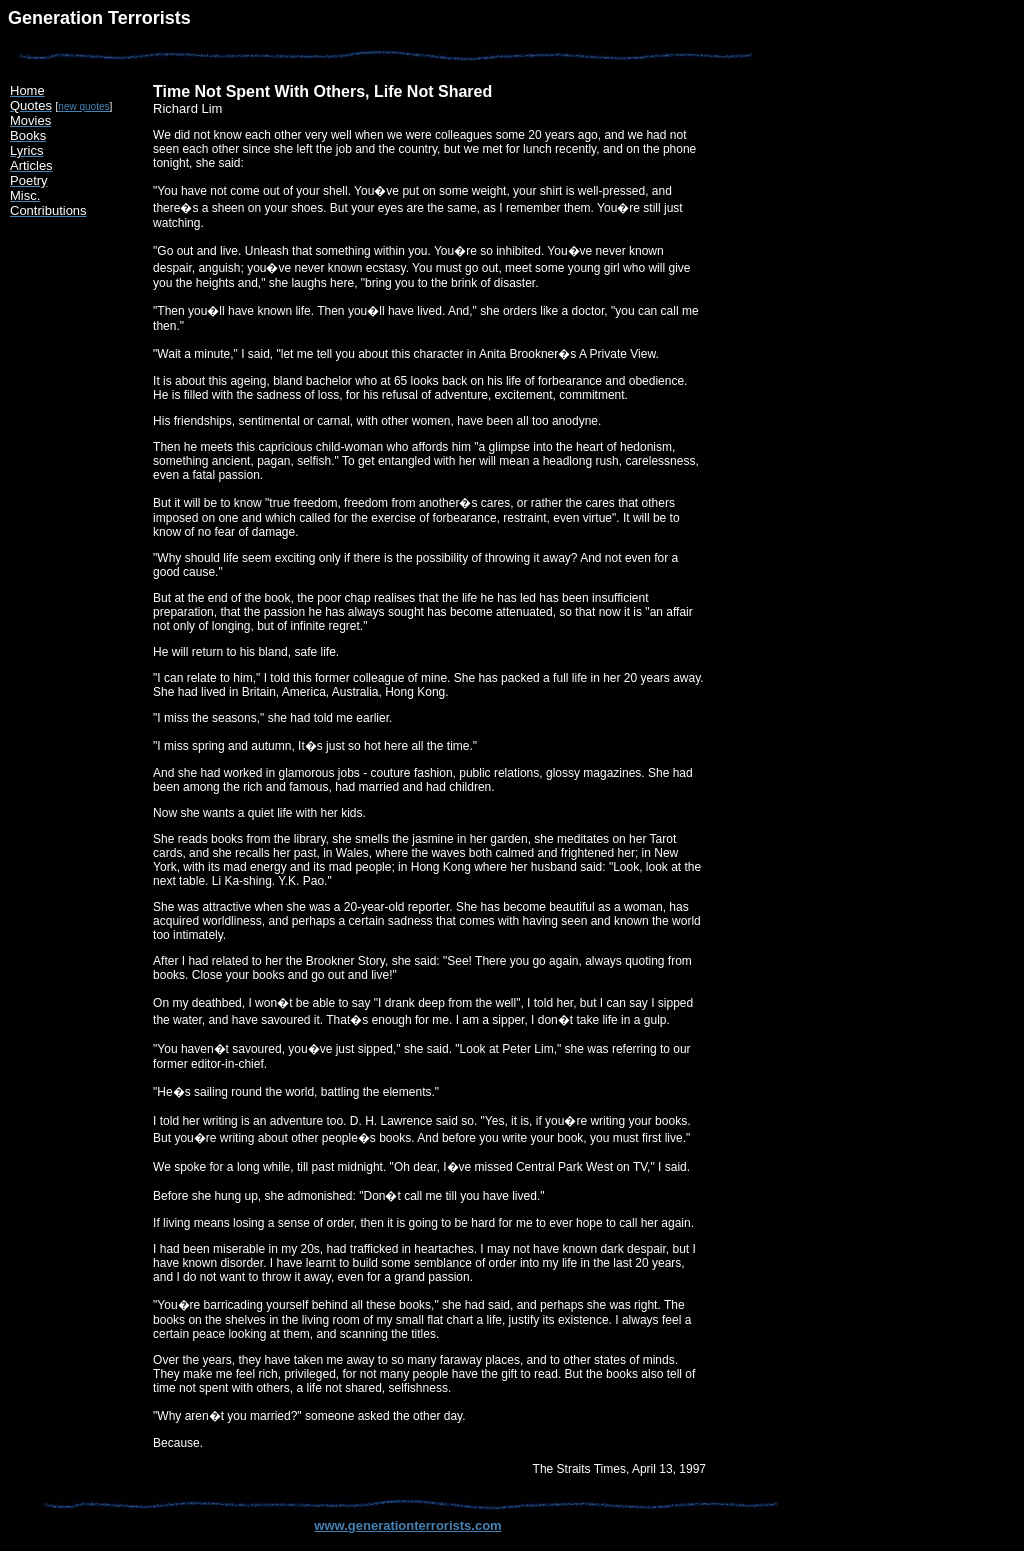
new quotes (83, 106)
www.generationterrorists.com (407, 1525)
